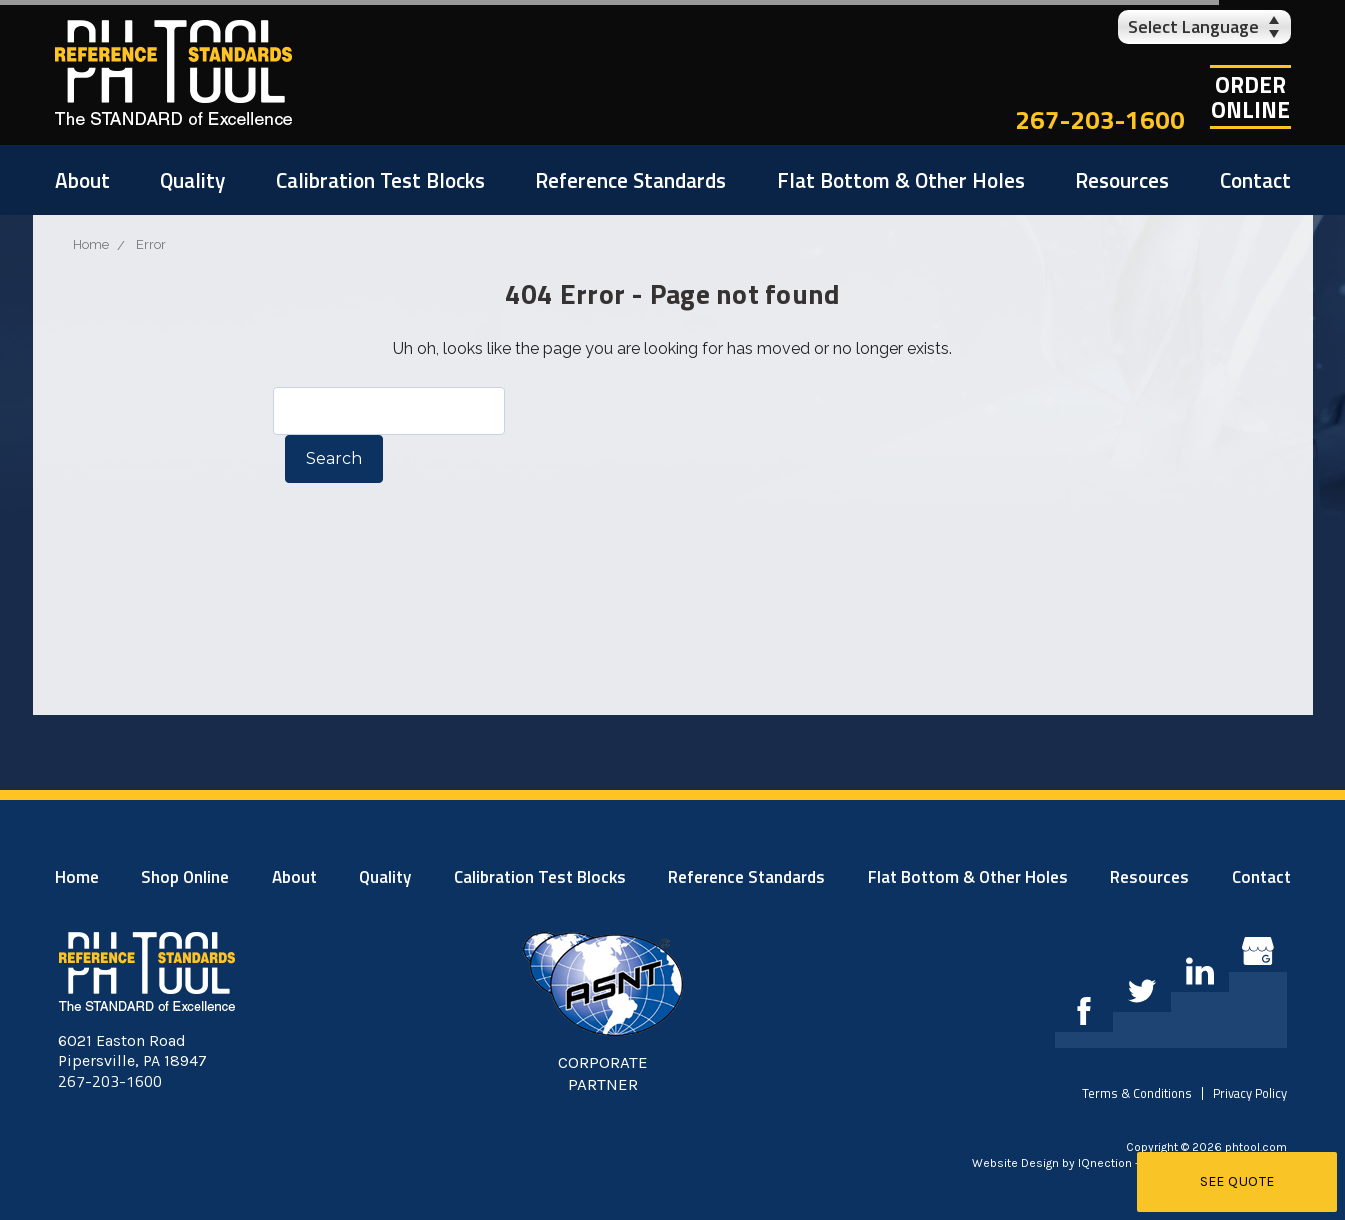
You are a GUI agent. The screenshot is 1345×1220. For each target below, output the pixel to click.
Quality (192, 180)
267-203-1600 (1100, 119)
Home (77, 877)
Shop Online (185, 877)
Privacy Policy (1250, 1093)
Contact (1255, 180)
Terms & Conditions (1137, 1093)
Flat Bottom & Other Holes (901, 180)
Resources (1122, 180)
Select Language (1193, 26)
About (82, 180)
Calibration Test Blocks (380, 180)
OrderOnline (1250, 97)
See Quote (1237, 1181)
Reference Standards (630, 180)
